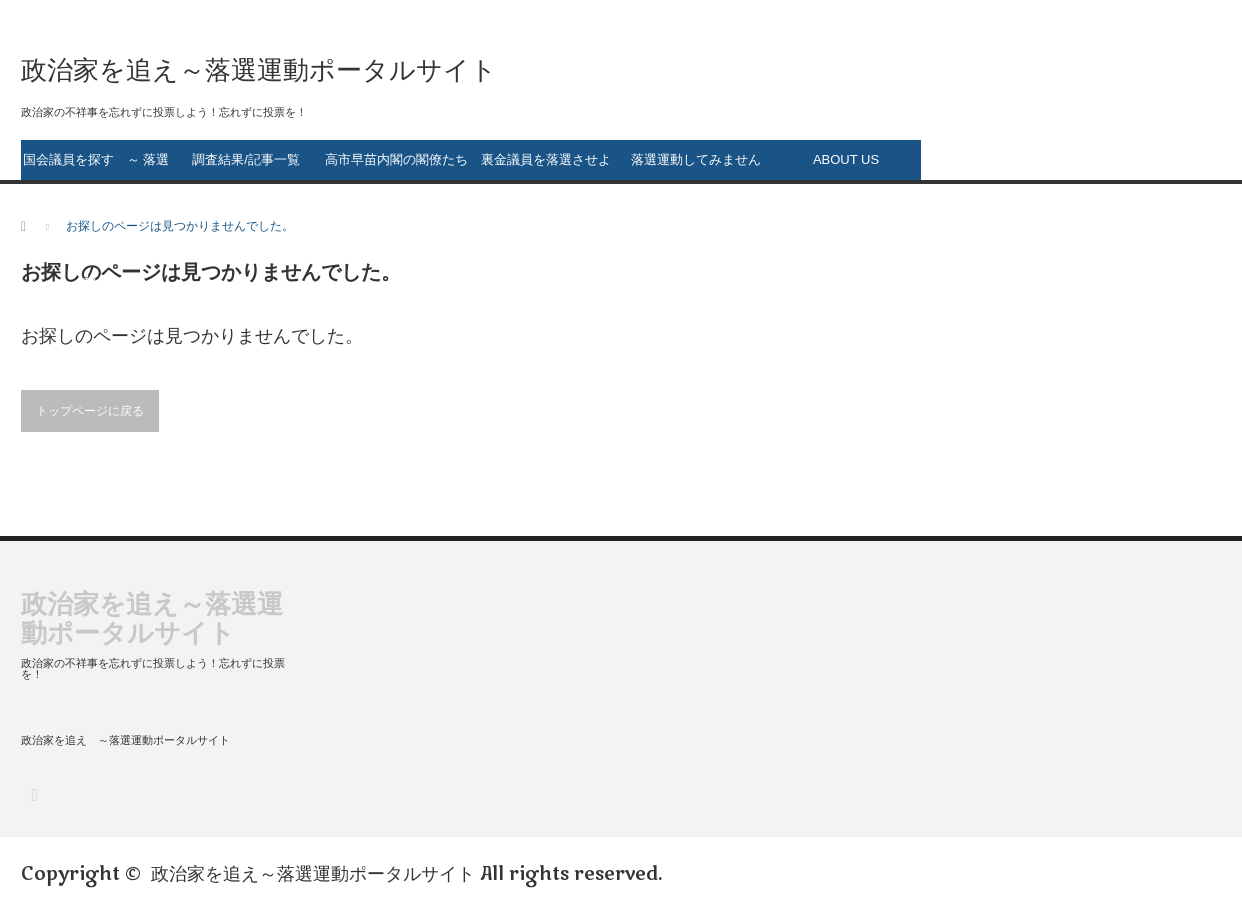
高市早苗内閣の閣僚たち (396, 159)
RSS (33, 794)
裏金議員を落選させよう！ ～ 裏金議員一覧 (546, 166)
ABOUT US (846, 159)
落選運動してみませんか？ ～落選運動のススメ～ (696, 166)
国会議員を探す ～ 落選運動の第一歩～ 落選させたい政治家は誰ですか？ (96, 166)
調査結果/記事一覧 (246, 159)
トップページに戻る (90, 411)
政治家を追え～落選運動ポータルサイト (313, 874)
